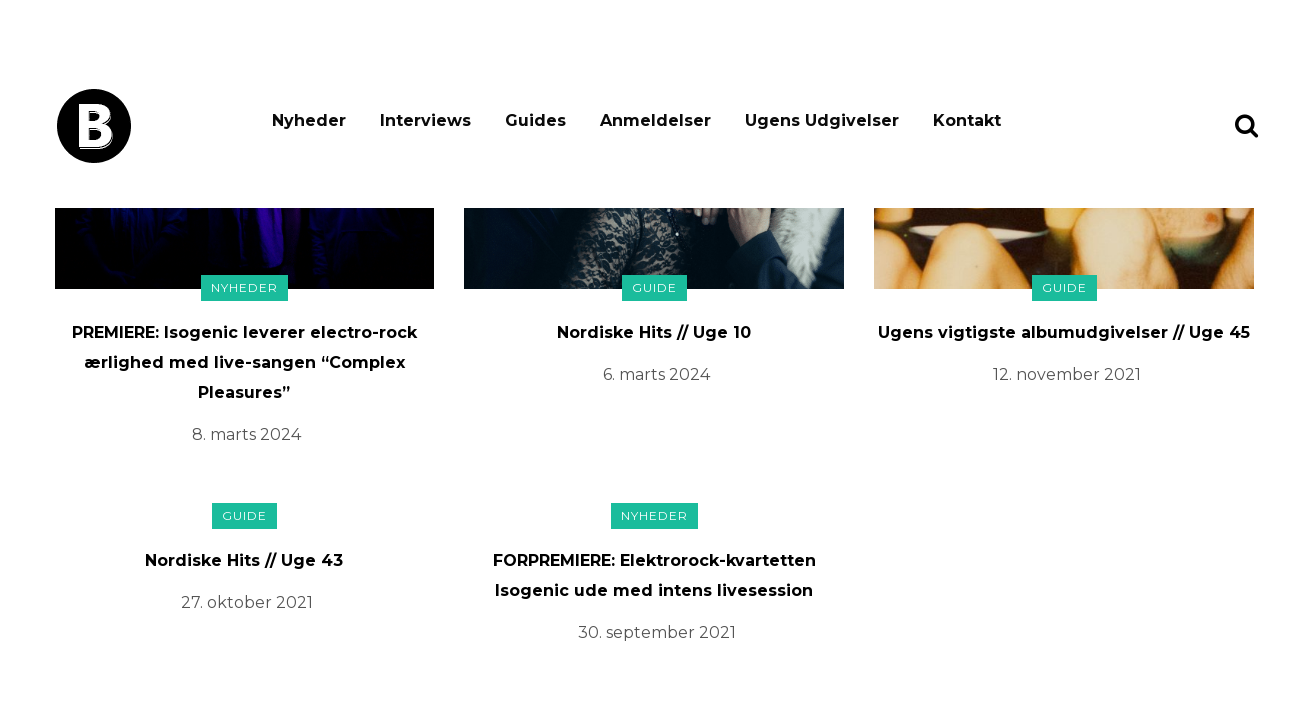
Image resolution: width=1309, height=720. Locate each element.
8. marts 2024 (246, 434)
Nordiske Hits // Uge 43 (244, 560)
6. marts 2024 (656, 374)
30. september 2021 (657, 632)
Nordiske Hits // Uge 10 (654, 332)
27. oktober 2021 (247, 602)
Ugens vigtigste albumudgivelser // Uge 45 (1064, 332)
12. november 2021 (1067, 374)
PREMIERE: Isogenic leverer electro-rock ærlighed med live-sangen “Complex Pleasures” (244, 362)
